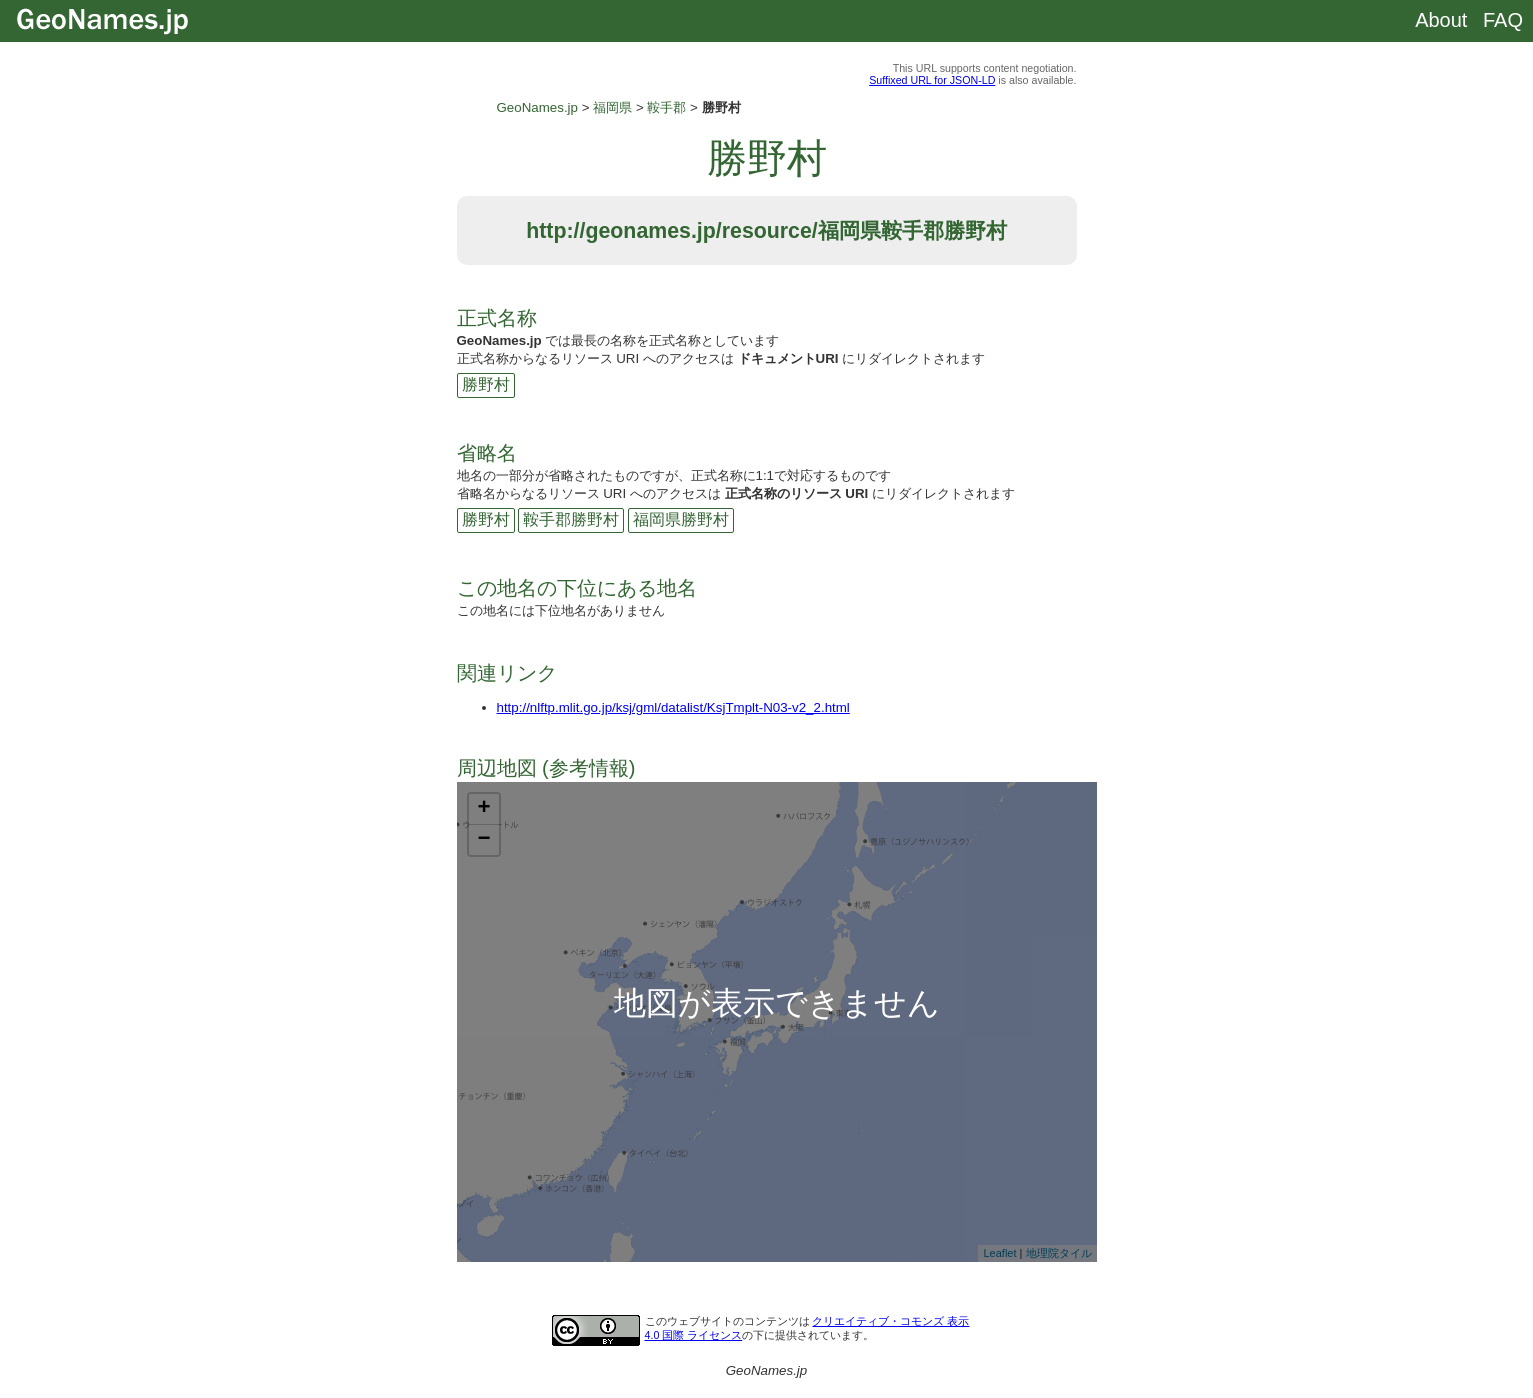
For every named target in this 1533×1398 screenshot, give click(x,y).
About (1441, 20)
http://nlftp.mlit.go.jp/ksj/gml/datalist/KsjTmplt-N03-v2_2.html (673, 707)
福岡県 (612, 107)
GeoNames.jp (538, 107)
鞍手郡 (666, 107)
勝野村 (486, 384)
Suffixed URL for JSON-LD (932, 80)
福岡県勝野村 (681, 519)
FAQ (1503, 20)
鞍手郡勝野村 (571, 519)
